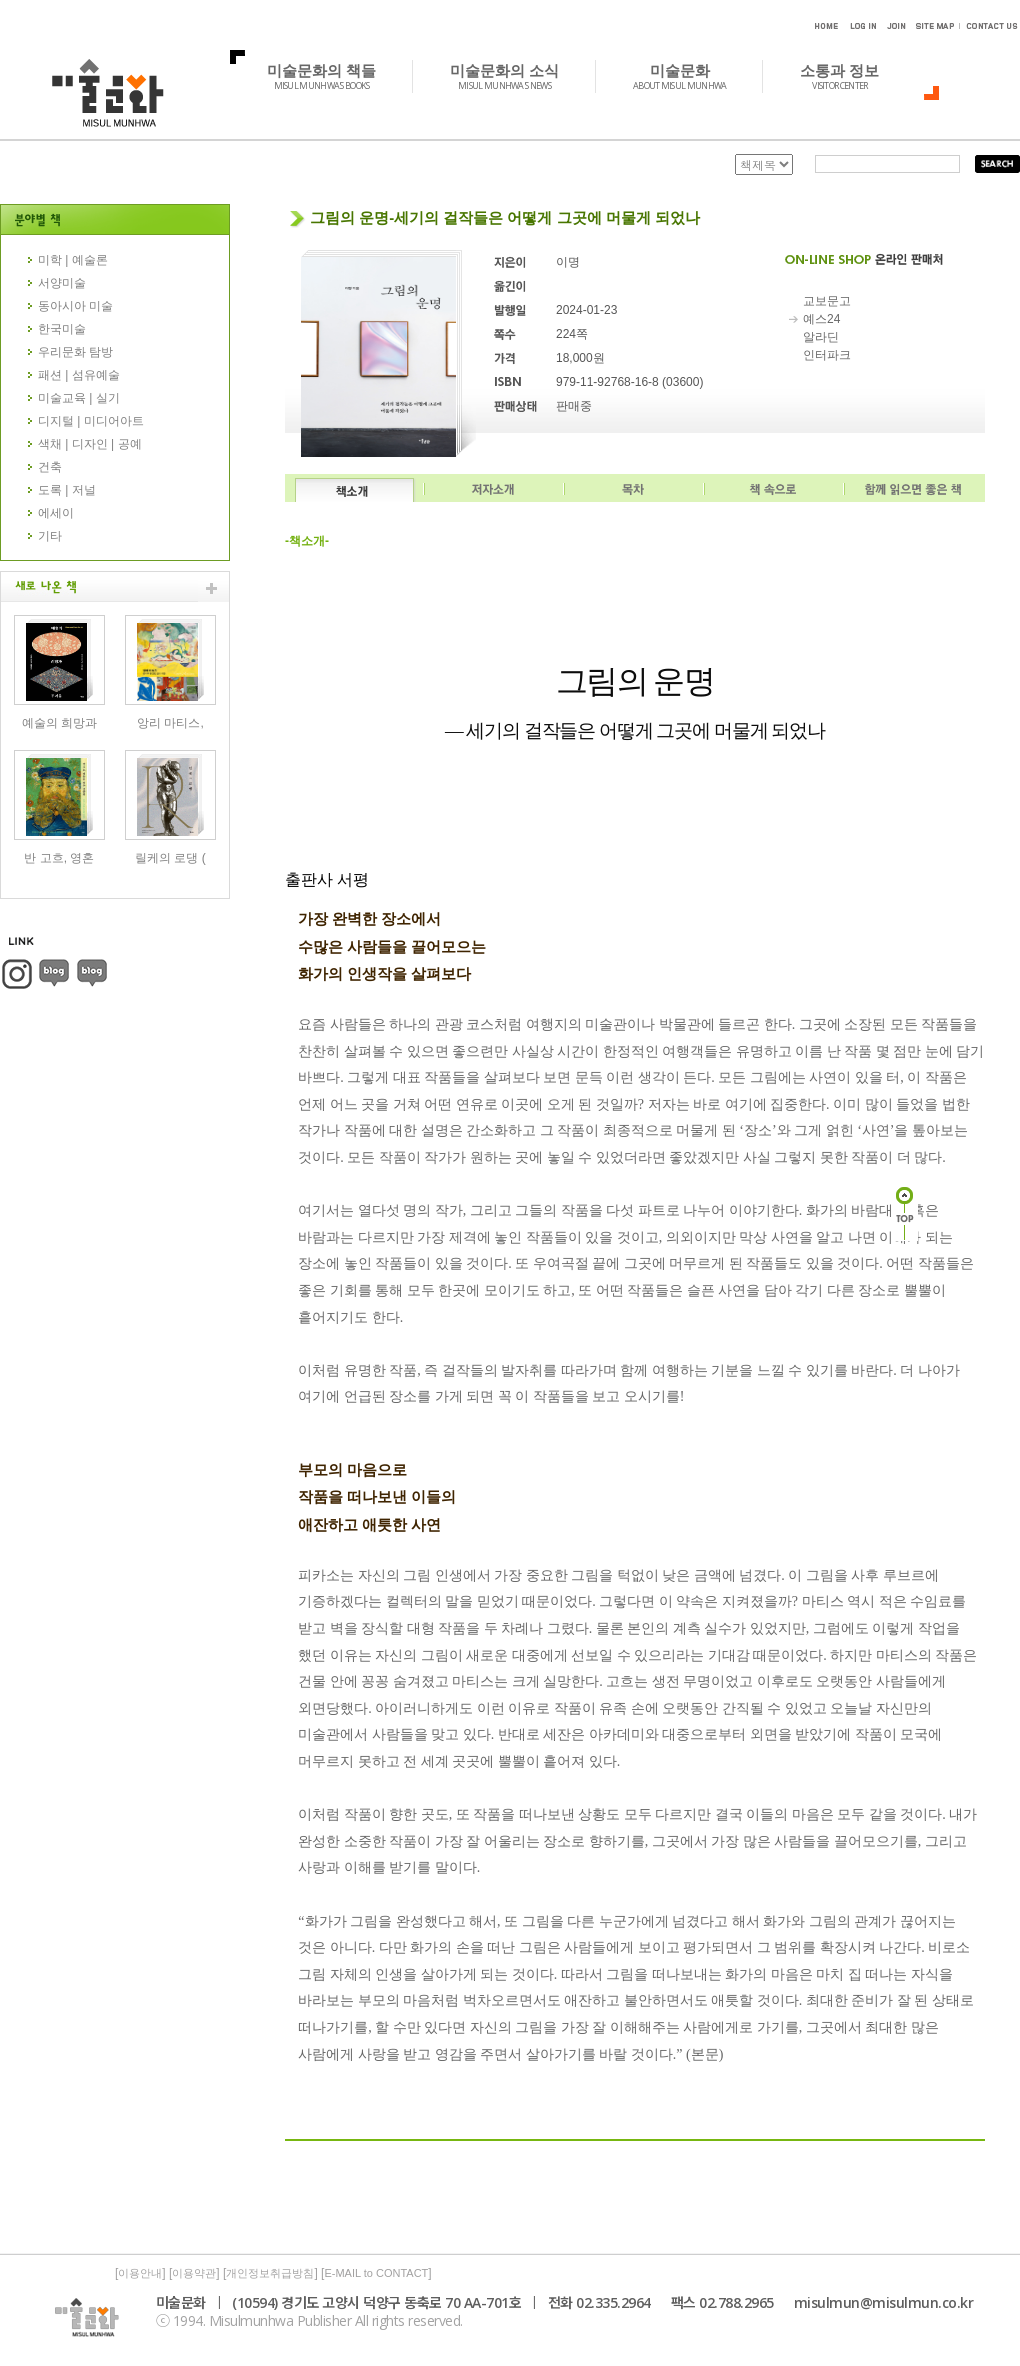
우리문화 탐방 (75, 352)
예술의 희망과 (59, 723)
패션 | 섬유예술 (79, 375)
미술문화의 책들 (332, 76)
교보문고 (827, 301)
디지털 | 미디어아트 (91, 421)
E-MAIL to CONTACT (376, 2273)
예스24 (821, 319)
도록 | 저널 (67, 490)
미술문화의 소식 (515, 76)
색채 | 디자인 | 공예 (90, 444)
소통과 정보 (850, 76)
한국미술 (62, 329)
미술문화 (690, 76)
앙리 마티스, (170, 723)
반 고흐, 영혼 (59, 858)
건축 (50, 467)
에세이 (56, 513)
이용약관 (194, 2273)
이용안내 (140, 2273)
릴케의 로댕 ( (170, 858)
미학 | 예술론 (73, 260)
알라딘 (821, 337)
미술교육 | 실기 (79, 398)
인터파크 (827, 355)
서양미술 (62, 283)
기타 (50, 536)
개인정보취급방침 (270, 2273)
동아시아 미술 (75, 306)
